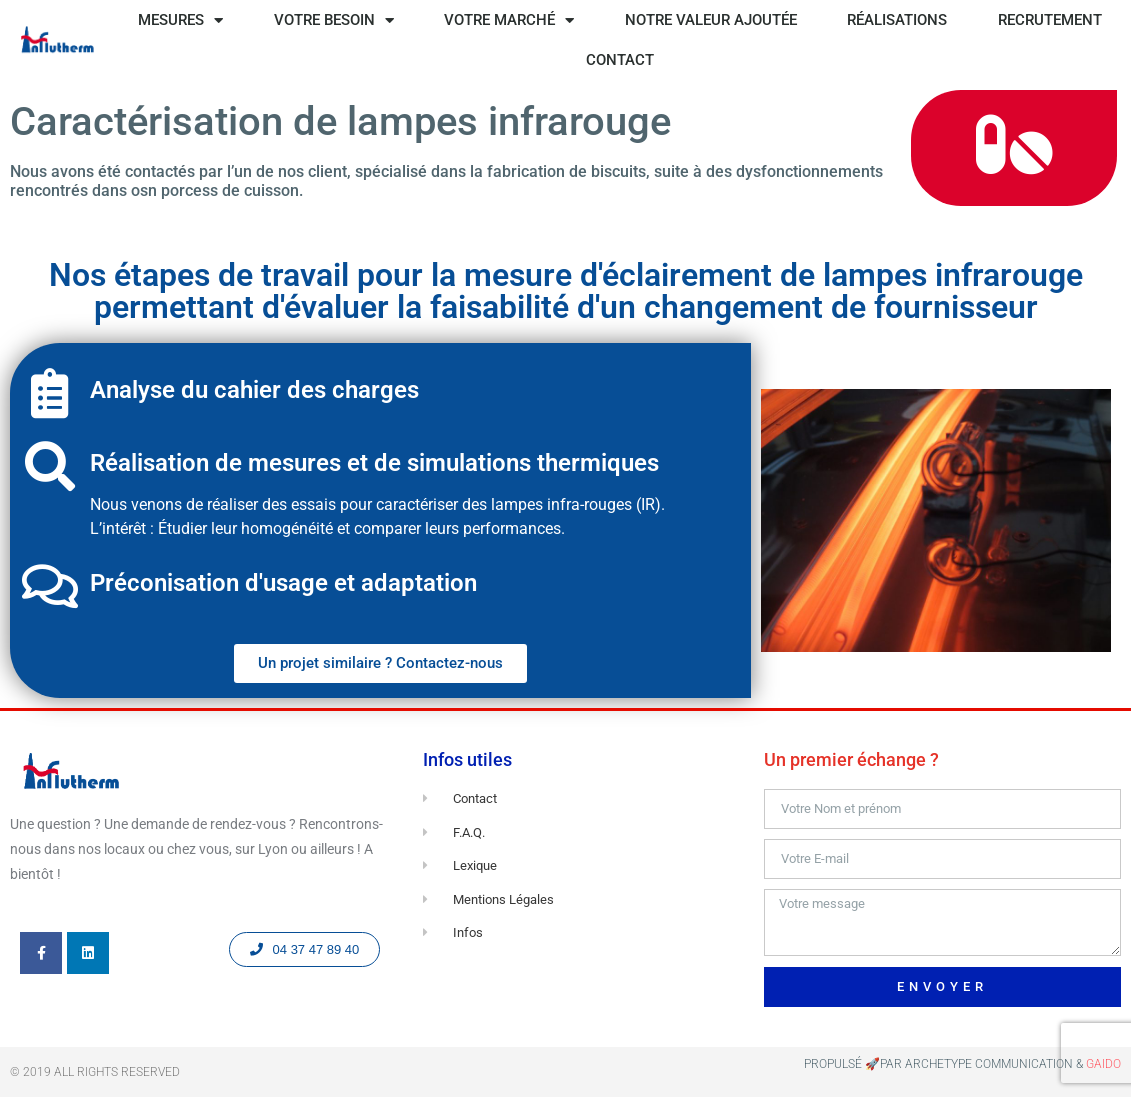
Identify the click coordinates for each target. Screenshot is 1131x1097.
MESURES (180, 20)
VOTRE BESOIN (334, 20)
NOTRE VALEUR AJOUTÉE (711, 20)
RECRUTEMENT (1050, 20)
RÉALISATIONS (897, 20)
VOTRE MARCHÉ (509, 20)
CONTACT (620, 60)
